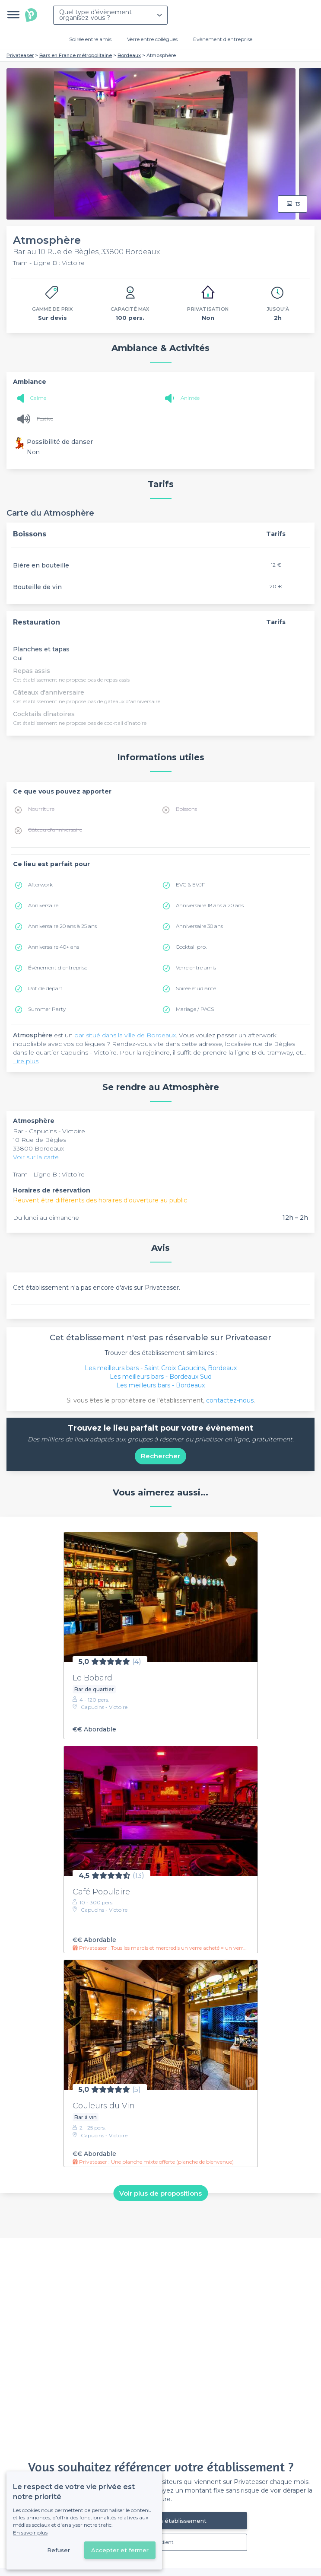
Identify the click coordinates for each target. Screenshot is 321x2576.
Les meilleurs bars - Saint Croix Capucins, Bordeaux (161, 1368)
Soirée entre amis (90, 39)
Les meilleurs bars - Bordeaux (160, 1385)
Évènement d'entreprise (222, 39)
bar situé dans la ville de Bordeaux (125, 1035)
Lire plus (25, 1061)
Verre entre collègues (152, 39)
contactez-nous (230, 1400)
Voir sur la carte (36, 1157)
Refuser (58, 2550)
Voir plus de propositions (160, 2193)
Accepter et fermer (120, 2550)
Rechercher (160, 1456)
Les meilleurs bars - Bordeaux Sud (161, 1376)
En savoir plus (30, 2532)
